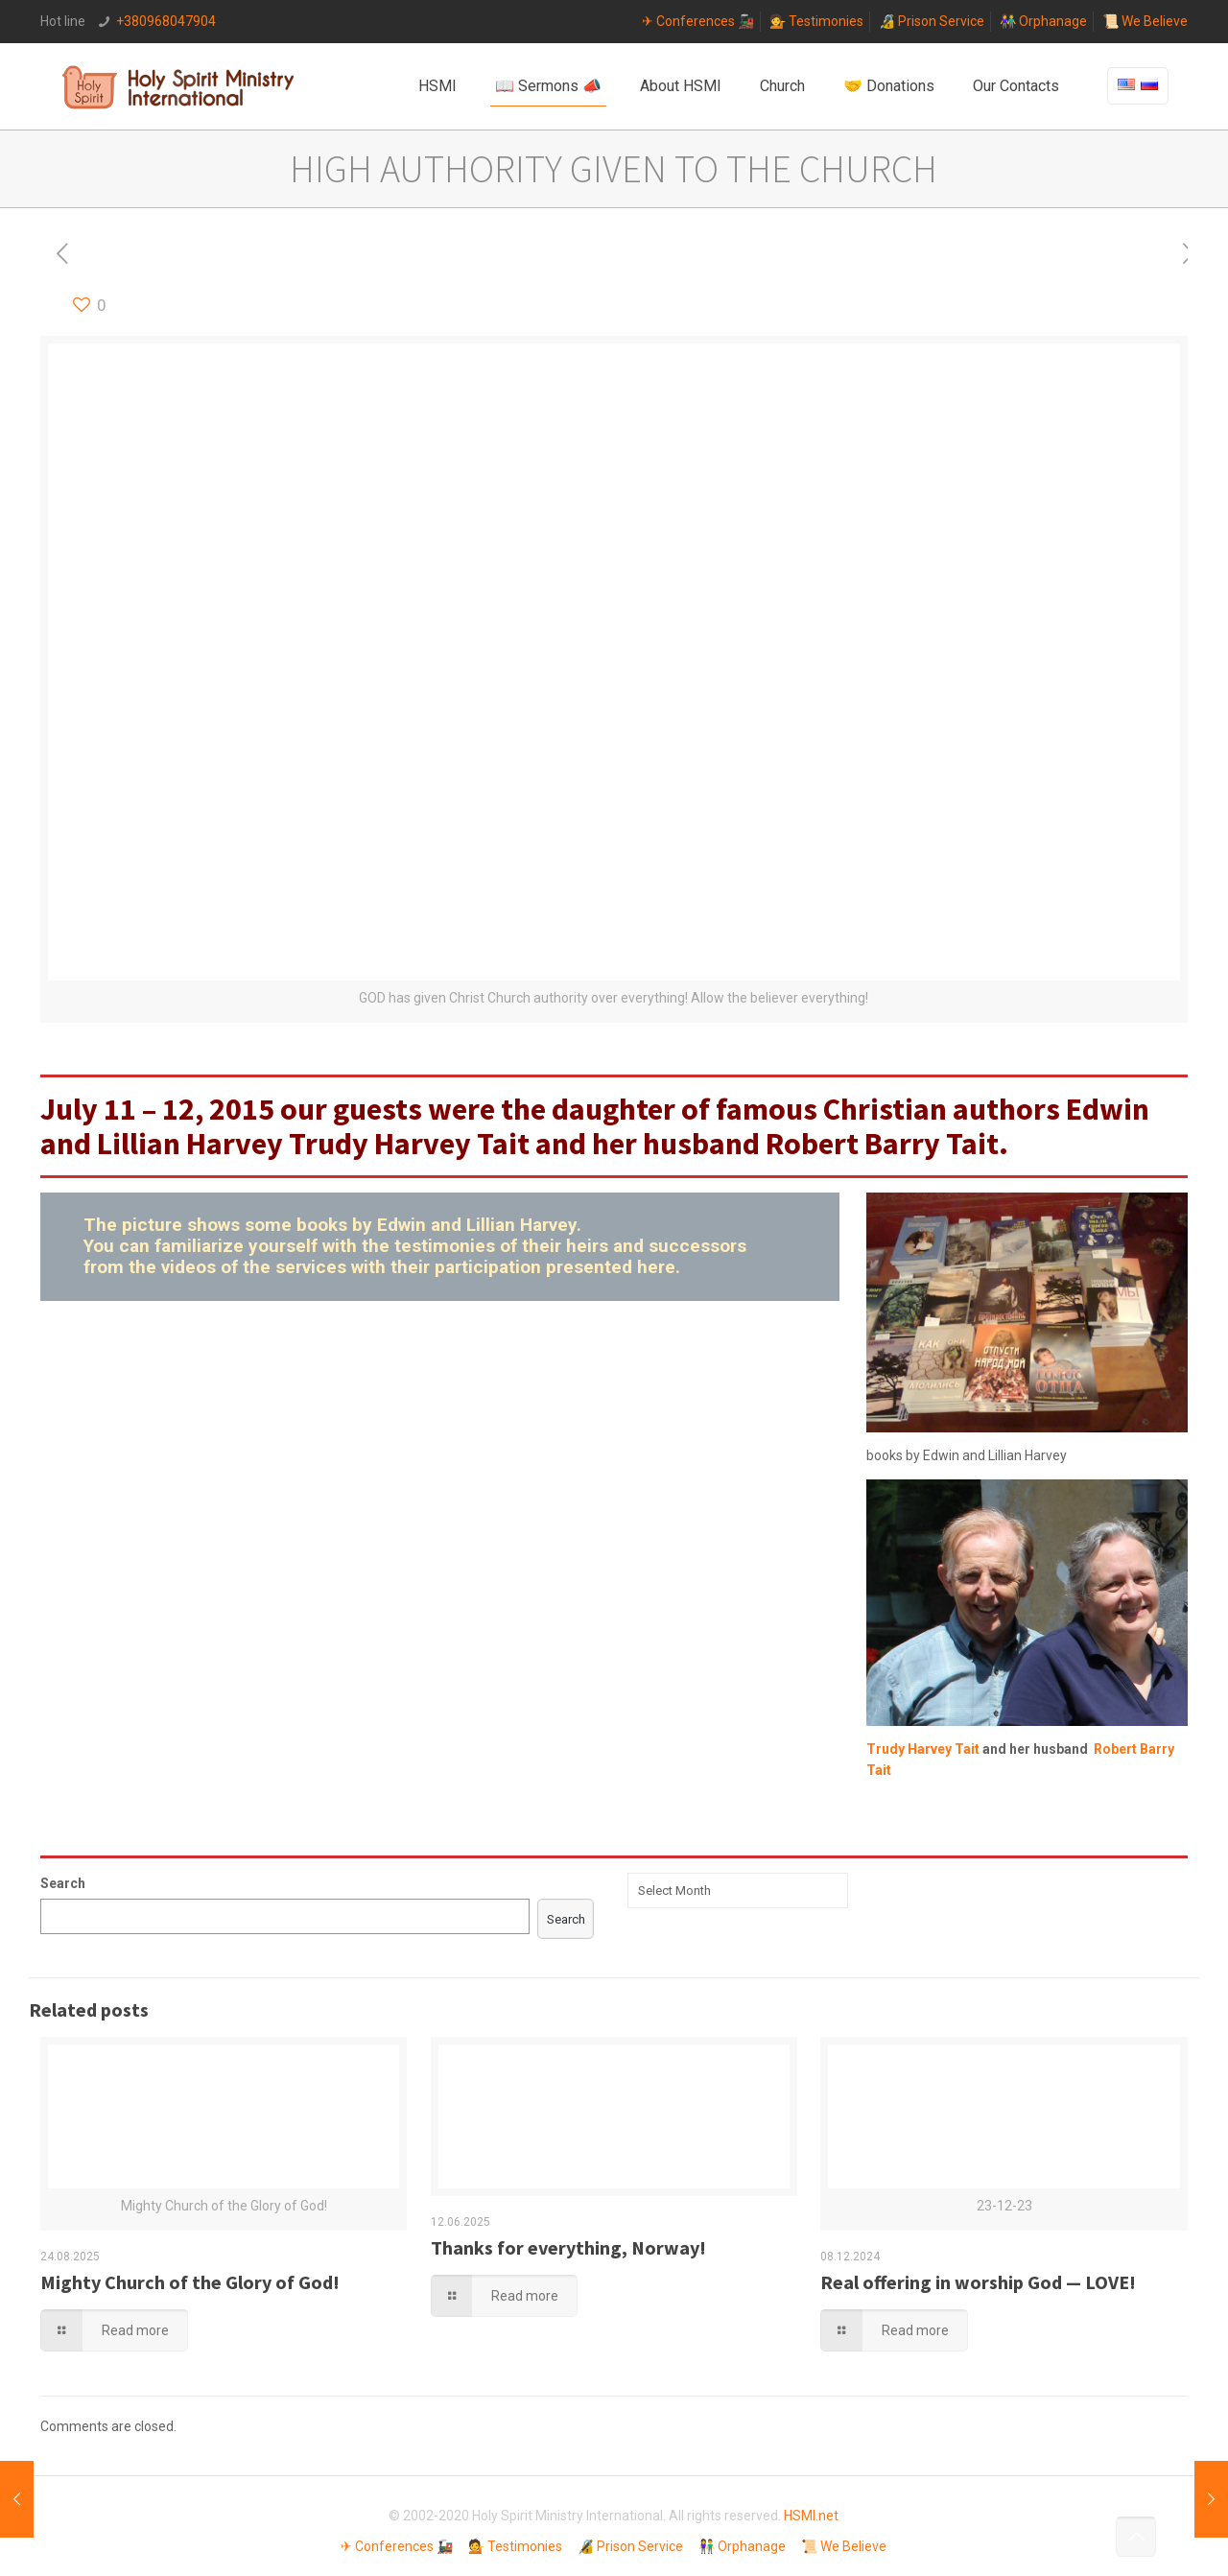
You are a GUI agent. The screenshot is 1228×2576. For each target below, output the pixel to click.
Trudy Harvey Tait (409, 1143)
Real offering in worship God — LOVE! (978, 2282)
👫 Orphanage (1043, 21)
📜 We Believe (1145, 21)
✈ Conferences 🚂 (698, 21)
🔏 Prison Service (931, 21)
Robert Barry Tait (882, 1143)
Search (62, 1883)
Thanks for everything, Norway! (568, 2247)
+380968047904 (166, 21)
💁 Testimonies (816, 21)
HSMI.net (811, 2515)
